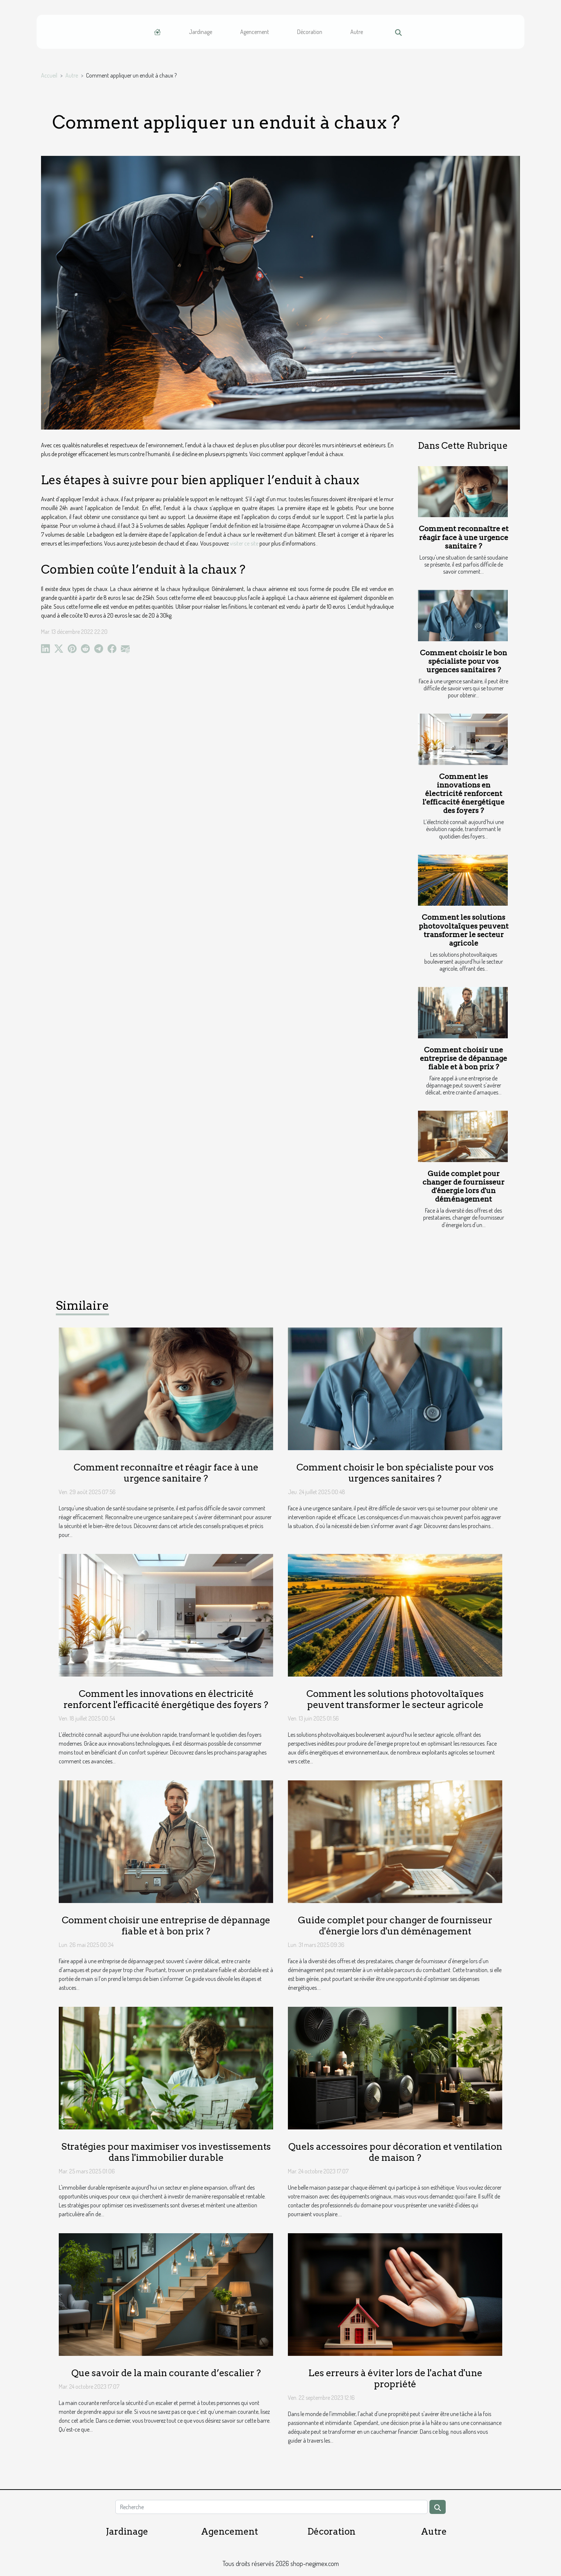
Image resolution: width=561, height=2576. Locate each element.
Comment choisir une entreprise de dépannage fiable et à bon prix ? (463, 1058)
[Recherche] (271, 2507)
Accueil (49, 75)
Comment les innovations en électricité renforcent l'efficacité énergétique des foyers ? (463, 793)
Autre (356, 31)
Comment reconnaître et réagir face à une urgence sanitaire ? (464, 537)
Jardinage (200, 31)
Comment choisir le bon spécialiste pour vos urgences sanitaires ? (463, 661)
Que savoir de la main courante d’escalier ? (166, 2372)
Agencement (254, 31)
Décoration (309, 31)
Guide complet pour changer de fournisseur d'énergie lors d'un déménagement (463, 1186)
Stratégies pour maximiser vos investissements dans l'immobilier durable (166, 2152)
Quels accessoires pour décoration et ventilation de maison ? (395, 2152)
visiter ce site (244, 543)
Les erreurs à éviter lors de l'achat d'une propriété (395, 2378)
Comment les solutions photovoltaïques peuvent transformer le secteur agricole (464, 930)
